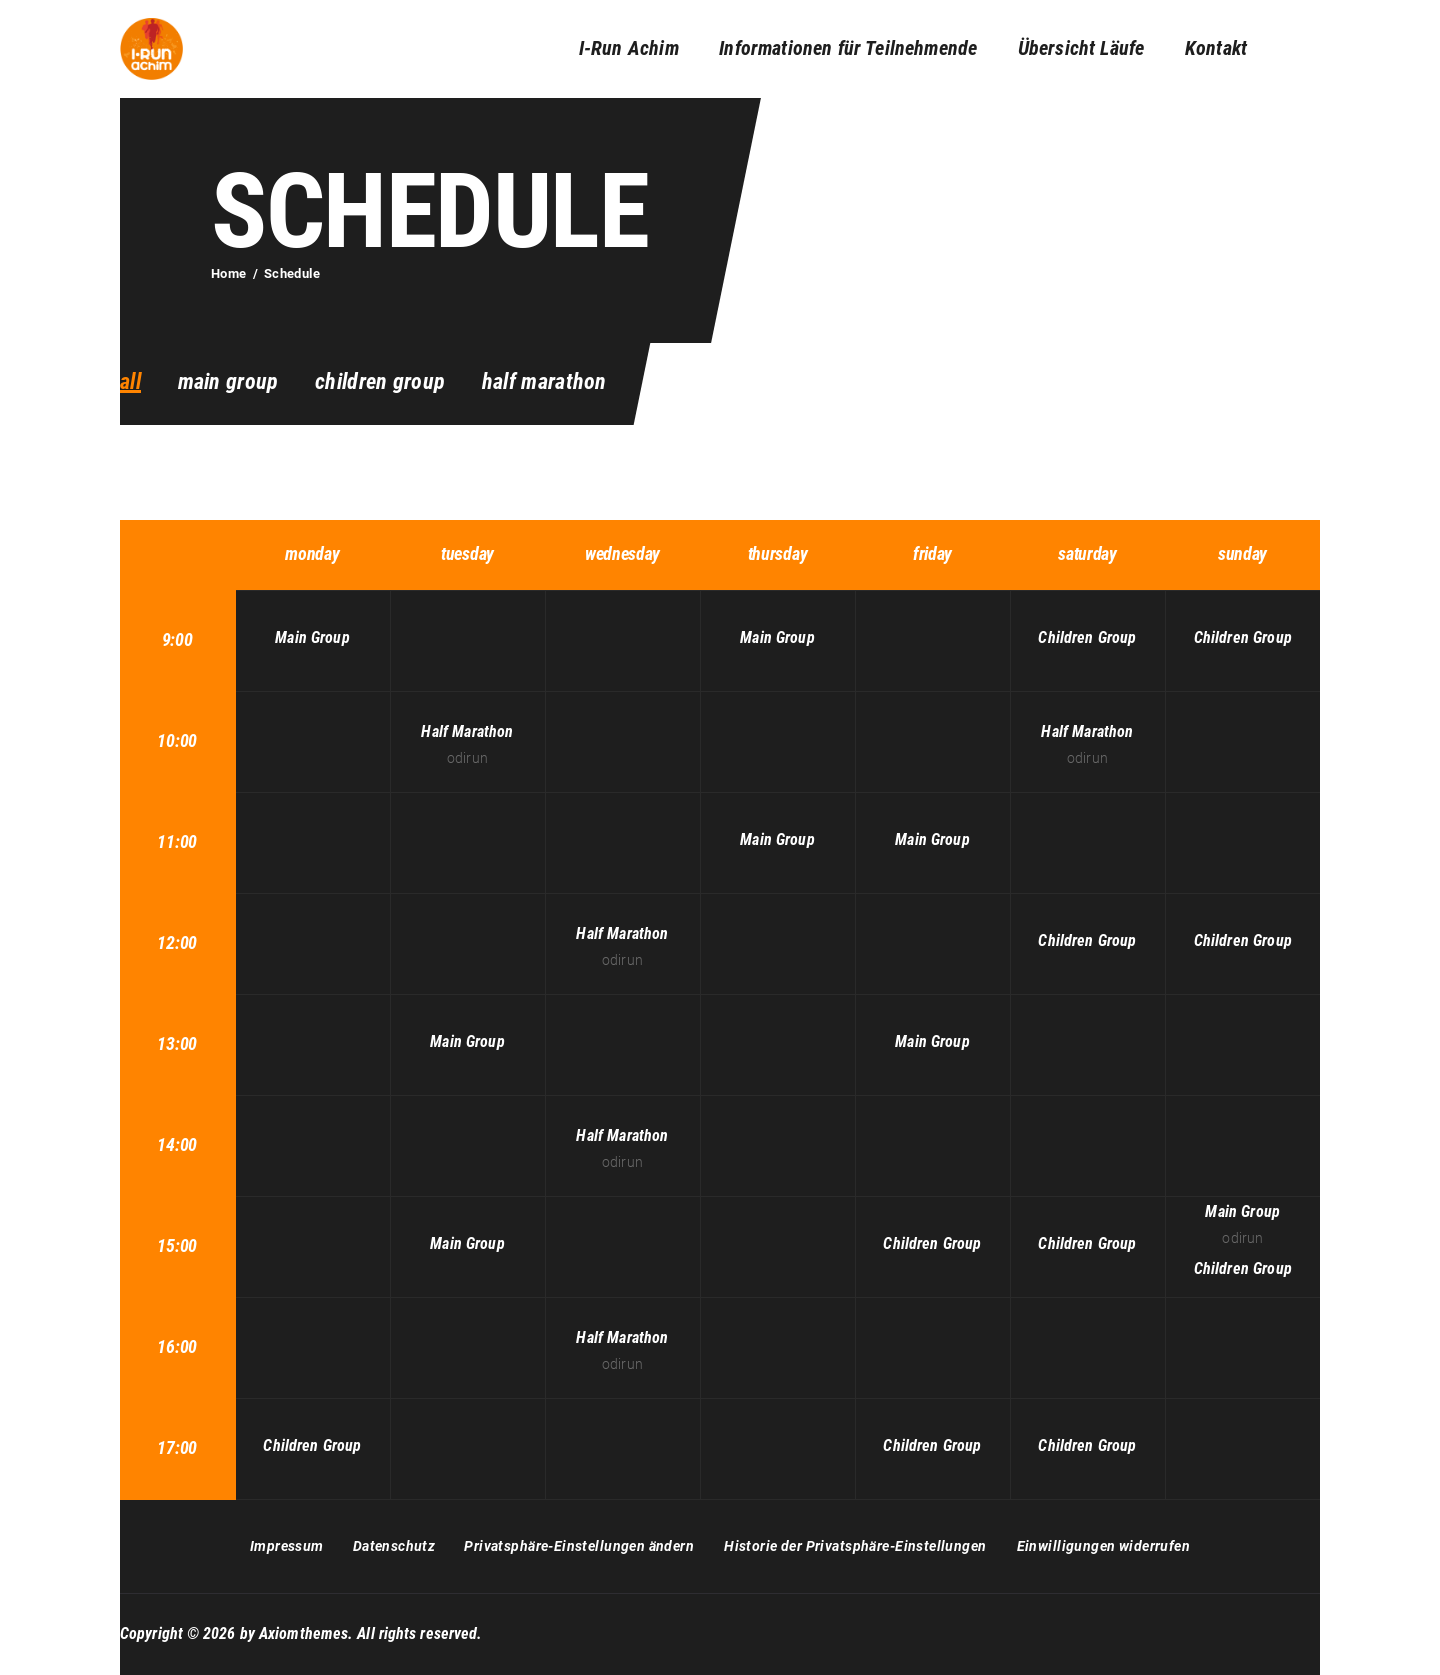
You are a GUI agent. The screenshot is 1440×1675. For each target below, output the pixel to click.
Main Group (228, 382)
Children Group (380, 382)
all (130, 382)
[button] (579, 1547)
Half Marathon (544, 382)
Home (229, 273)
